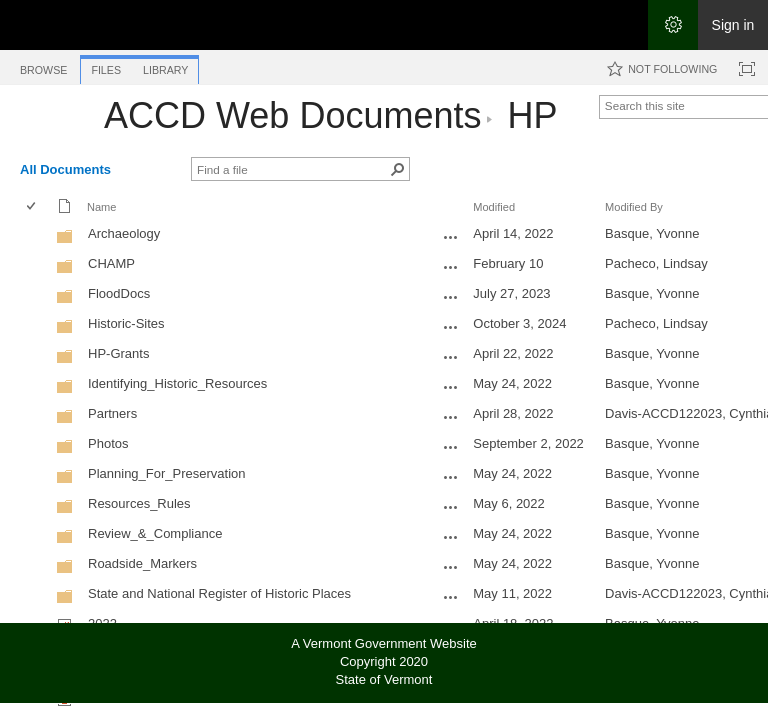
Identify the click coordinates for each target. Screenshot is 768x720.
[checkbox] (32, 207)
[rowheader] (36, 236)
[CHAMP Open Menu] (451, 267)
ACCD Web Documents (292, 115)
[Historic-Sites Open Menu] (451, 327)
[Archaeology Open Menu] (451, 237)
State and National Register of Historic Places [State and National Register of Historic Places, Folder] (219, 593)
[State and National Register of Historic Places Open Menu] (451, 597)
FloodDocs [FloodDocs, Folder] (119, 293)
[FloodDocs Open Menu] (451, 297)
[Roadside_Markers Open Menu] (451, 567)
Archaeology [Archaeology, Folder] (124, 233)
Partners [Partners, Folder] (112, 413)
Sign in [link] (733, 25)
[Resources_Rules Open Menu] (451, 507)
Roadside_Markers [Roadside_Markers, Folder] (142, 563)
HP (531, 115)
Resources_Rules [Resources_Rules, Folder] (139, 503)
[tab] (43, 66)
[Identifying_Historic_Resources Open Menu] (451, 387)
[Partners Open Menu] (451, 417)
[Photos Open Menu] (451, 447)
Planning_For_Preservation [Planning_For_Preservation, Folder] (167, 473)
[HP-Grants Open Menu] (451, 357)
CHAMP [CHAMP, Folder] (111, 263)
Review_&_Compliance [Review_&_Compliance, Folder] (155, 533)
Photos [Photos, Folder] (108, 443)
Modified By (634, 207)
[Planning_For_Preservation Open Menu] (451, 477)
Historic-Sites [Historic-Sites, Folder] (126, 323)
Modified (494, 207)
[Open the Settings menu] (673, 25)
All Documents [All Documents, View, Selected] (65, 169)
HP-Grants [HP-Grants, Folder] (118, 353)
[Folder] (65, 240)
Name (101, 207)
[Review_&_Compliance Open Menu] (451, 537)
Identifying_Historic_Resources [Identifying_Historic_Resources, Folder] (177, 383)
